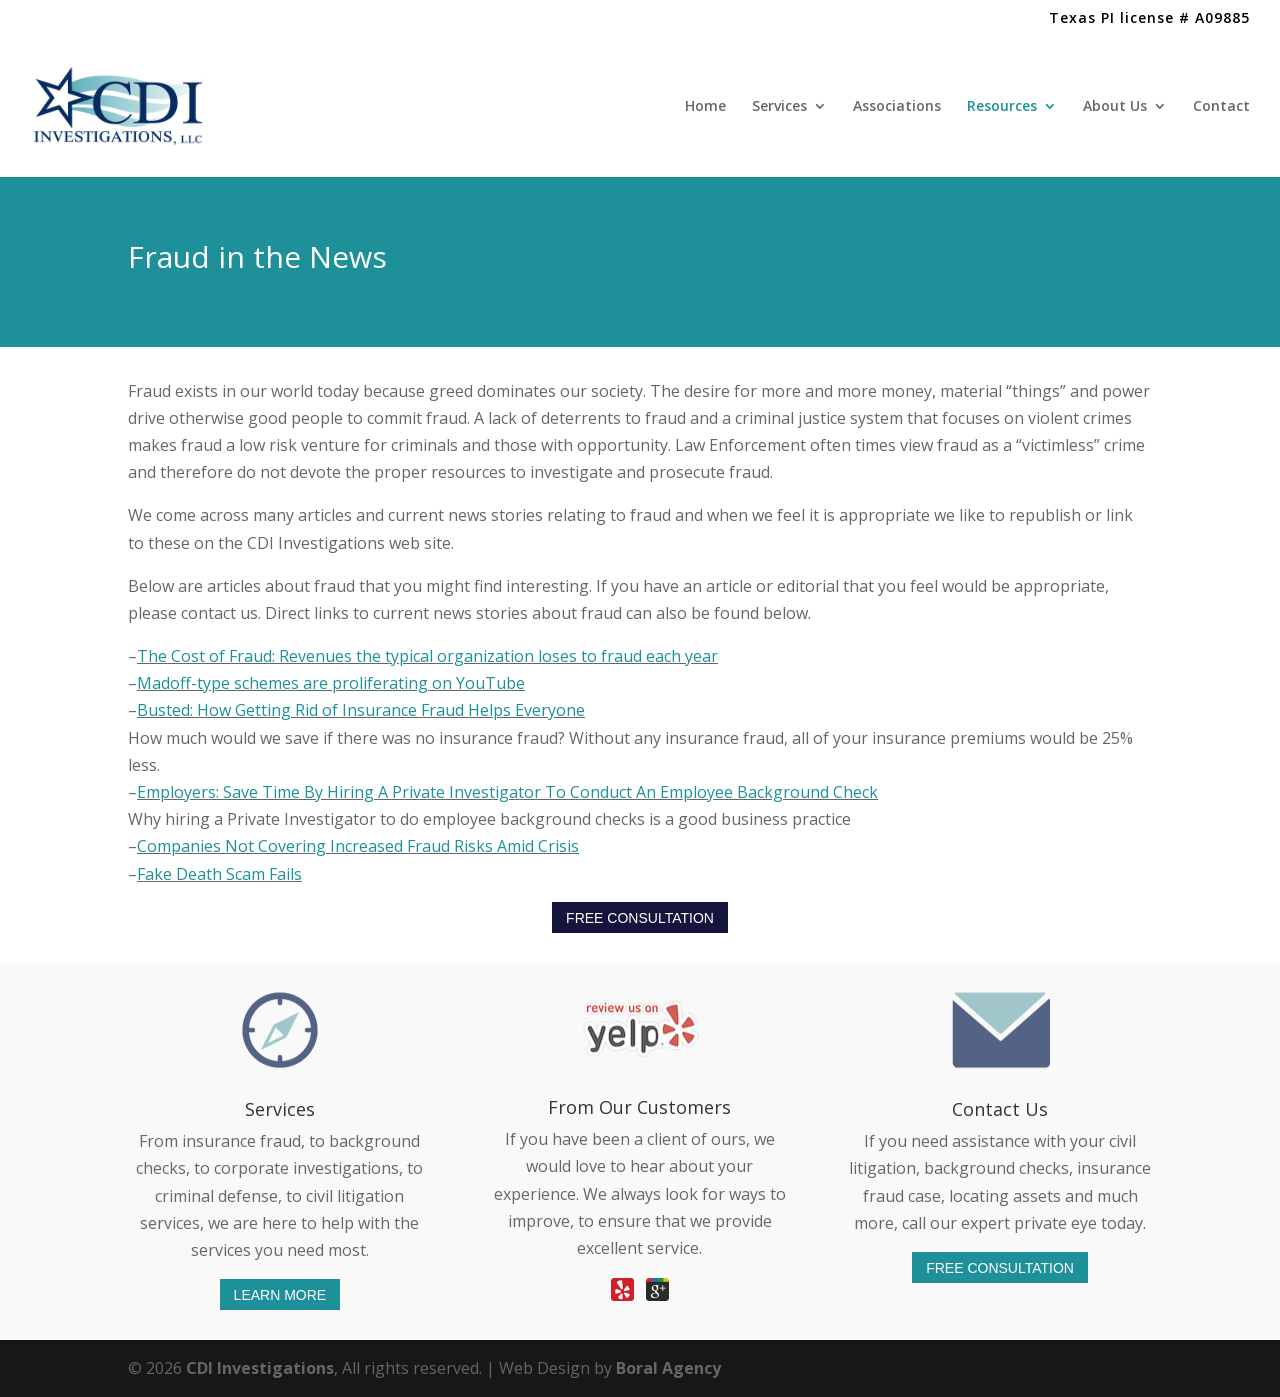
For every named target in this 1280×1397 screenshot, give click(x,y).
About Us (1115, 107)
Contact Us (1000, 1109)
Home (705, 107)
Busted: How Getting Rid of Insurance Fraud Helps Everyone (361, 710)
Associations (897, 107)
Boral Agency (668, 1368)
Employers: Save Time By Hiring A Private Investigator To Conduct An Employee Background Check (507, 792)
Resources (1002, 107)
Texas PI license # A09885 (1149, 19)
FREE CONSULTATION (640, 918)
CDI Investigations (260, 1368)
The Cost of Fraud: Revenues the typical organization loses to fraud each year (427, 656)
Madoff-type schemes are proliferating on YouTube (331, 683)
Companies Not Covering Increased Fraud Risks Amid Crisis (358, 846)
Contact (1221, 107)
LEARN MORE (280, 1294)
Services (779, 107)
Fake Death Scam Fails (219, 874)
